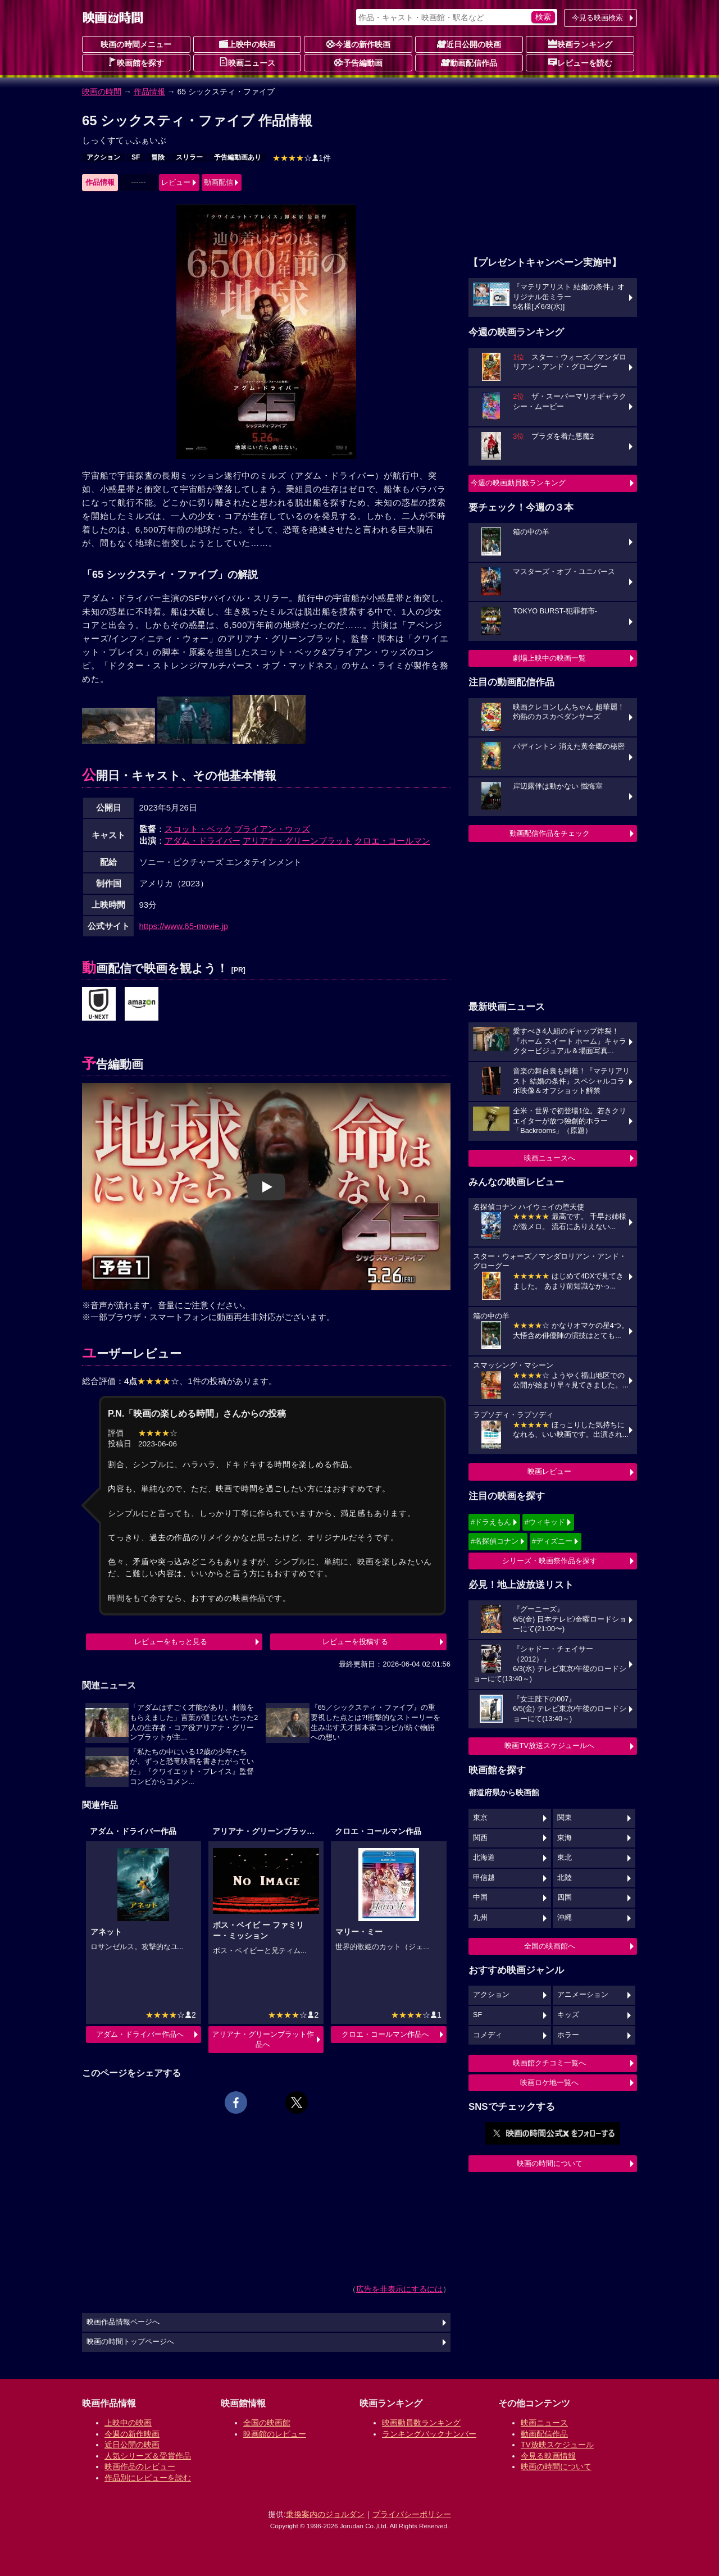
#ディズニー (552, 1541)
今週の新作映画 (358, 44)
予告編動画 (358, 62)
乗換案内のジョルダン (325, 2514)
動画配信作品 (469, 62)
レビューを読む (580, 62)
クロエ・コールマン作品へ (385, 2034)
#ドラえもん (491, 1522)
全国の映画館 (266, 2422)
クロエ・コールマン (392, 840)
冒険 (158, 157)
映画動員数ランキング (421, 2422)
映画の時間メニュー (136, 44)
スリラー (189, 157)
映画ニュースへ (549, 1158)
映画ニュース (247, 62)
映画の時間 (101, 91)
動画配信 (218, 182)
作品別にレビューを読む (147, 2477)
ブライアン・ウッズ (272, 829)
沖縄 (564, 1918)
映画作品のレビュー (139, 2466)
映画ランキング (580, 44)
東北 (564, 1858)
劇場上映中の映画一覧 (549, 658)
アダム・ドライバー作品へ (140, 2034)
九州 (480, 1918)
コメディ (487, 2035)
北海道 (484, 1858)
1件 (301, 157)
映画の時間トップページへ (130, 2342)
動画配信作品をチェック (549, 833)
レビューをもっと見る (170, 1641)
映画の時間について (550, 2163)
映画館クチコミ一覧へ (549, 2063)
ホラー (568, 2035)
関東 (564, 1818)
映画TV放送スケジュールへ (549, 1745)
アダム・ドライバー (202, 840)
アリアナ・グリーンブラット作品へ (263, 2039)
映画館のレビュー (274, 2433)
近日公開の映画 (469, 44)
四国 (564, 1897)
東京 (480, 1818)
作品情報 (149, 91)
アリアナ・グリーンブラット (297, 840)
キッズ (568, 2015)
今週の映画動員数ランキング (518, 483)
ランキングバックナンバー (429, 2433)
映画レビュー (549, 1471)
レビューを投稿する (355, 1641)
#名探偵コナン (494, 1541)
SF (135, 157)
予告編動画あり (237, 157)
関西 (480, 1838)
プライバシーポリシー (411, 2514)
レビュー (175, 182)
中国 (480, 1897)
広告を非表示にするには (399, 2288)
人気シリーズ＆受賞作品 (147, 2455)
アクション (103, 157)
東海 (564, 1838)
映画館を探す (136, 62)
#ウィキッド (545, 1522)
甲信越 (484, 1878)
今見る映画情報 (548, 2455)
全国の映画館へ (549, 1946)
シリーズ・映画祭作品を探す (549, 1560)
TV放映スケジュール (557, 2444)
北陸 (564, 1878)
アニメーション (582, 1995)
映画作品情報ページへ (123, 2322)
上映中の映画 (247, 44)
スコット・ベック (198, 829)
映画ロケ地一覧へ (549, 2082)
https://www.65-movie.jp (183, 926)
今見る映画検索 (597, 17)
